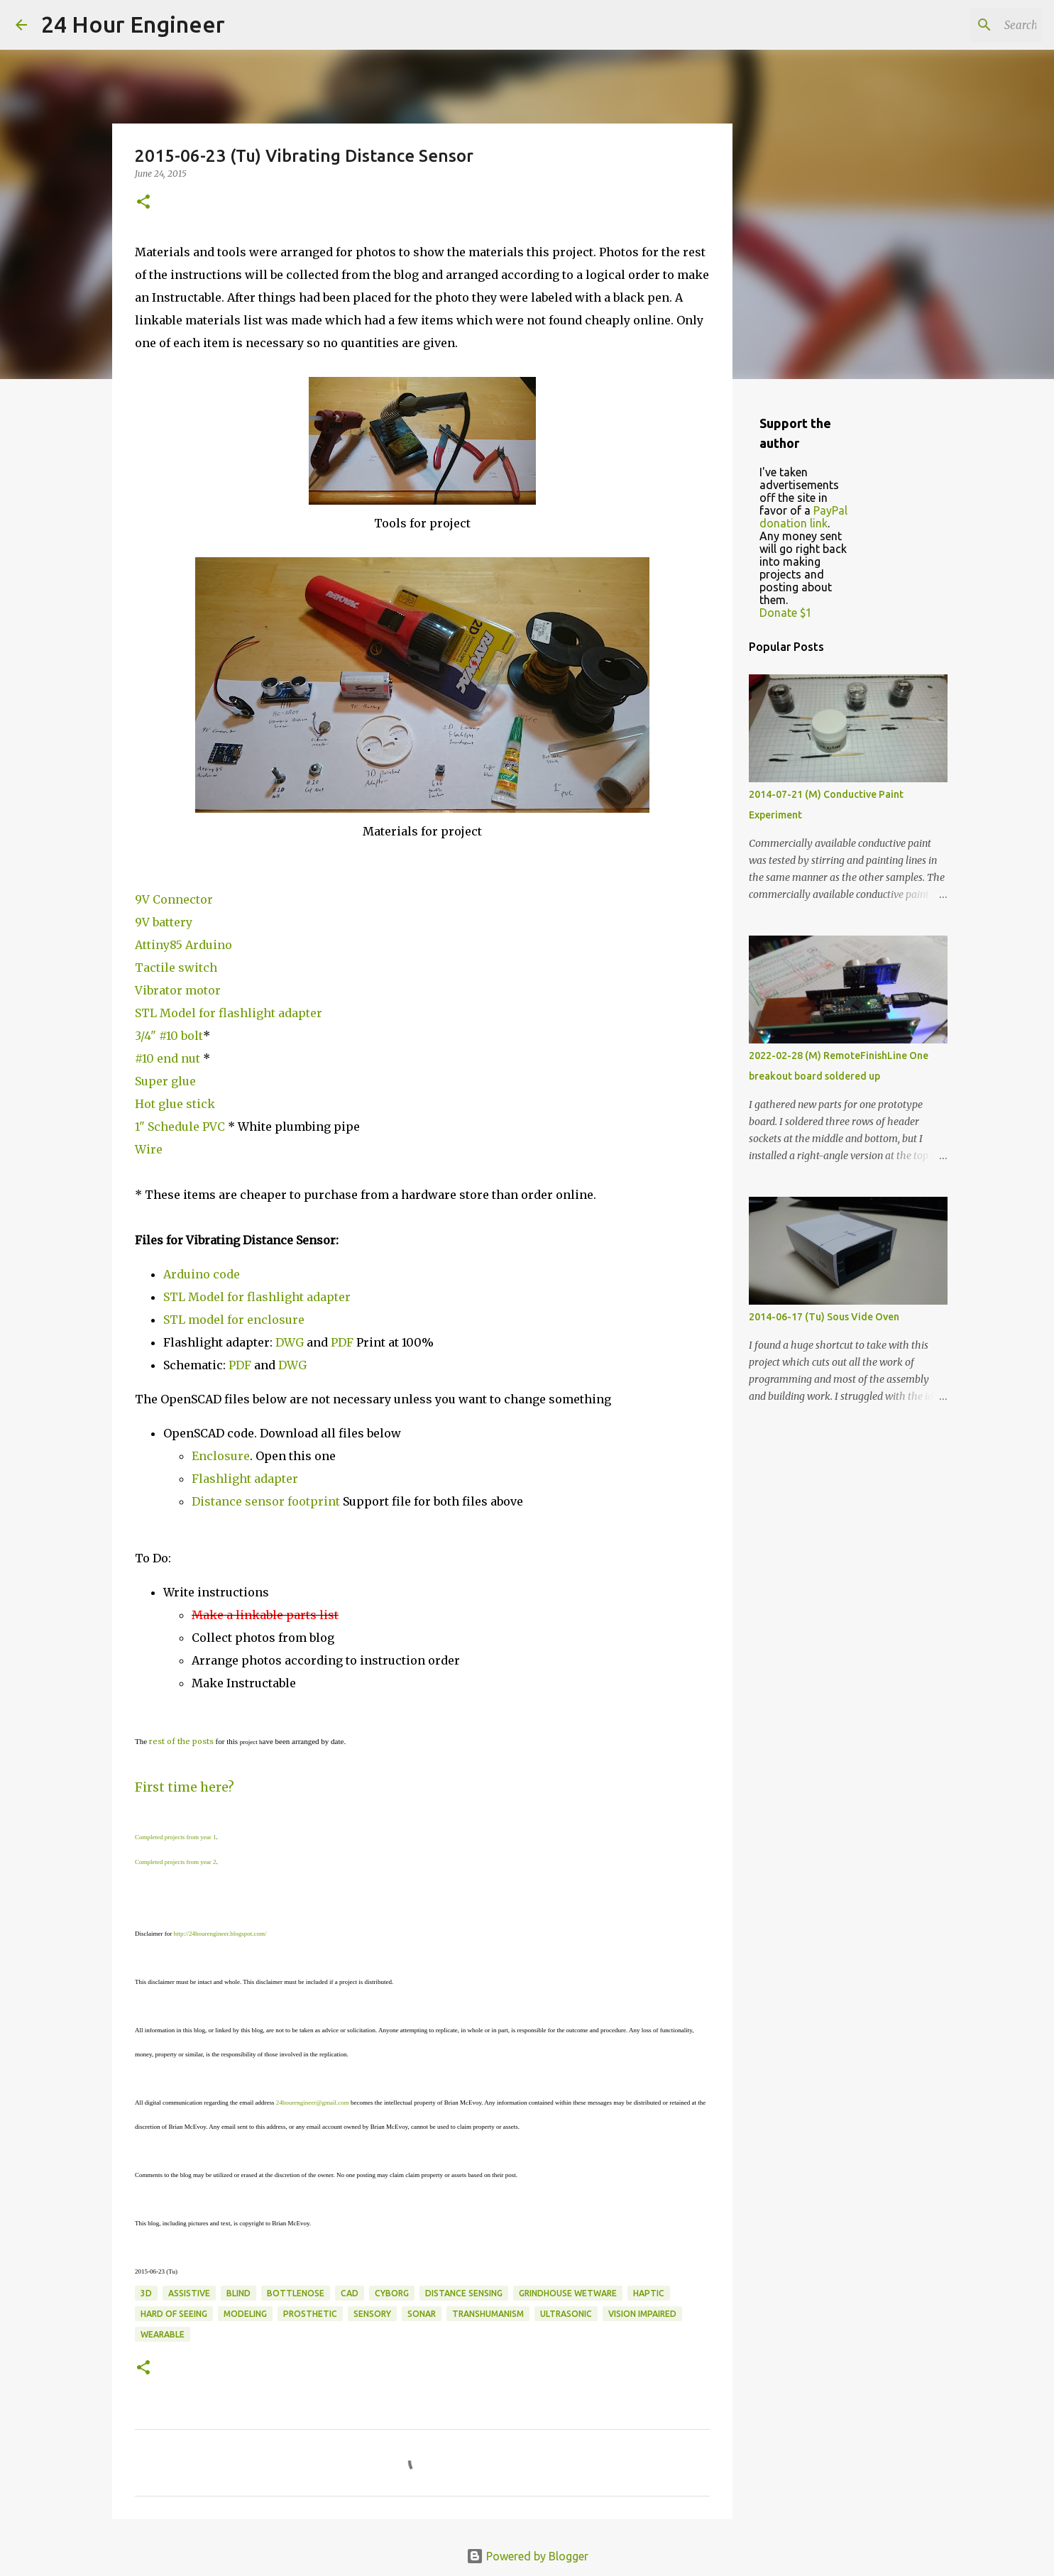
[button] (143, 202)
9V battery (163, 922)
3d (146, 2293)
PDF (342, 1342)
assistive (189, 2293)
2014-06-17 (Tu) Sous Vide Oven (824, 1316)
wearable (163, 2334)
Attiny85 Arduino (183, 945)
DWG (291, 1342)
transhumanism (488, 2313)
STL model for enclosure (233, 1319)
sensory (372, 2313)
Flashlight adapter (245, 1478)
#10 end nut (169, 1058)
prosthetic (310, 2313)
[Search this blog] (967, 25)
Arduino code (201, 1274)
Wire (149, 1149)
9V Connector (174, 899)
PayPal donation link (803, 517)
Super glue (165, 1081)
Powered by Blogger (527, 2556)
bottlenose (295, 2293)
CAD (349, 2293)
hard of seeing (174, 2313)
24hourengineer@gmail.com (312, 2102)
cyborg (392, 2293)
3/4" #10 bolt (169, 1036)
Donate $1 (785, 612)
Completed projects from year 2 (175, 1861)
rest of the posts (181, 1741)
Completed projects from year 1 (175, 1837)
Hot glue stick (175, 1104)
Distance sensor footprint (266, 1501)
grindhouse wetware (568, 2293)
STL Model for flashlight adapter (228, 1013)
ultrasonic (566, 2313)
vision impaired (642, 2313)
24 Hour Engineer (133, 24)
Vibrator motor (178, 990)
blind (238, 2293)
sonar (421, 2313)
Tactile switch (176, 967)
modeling (245, 2313)
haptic (648, 2293)
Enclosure (221, 1456)
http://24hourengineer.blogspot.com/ (219, 1933)
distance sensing (464, 2293)
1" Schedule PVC (180, 1126)
